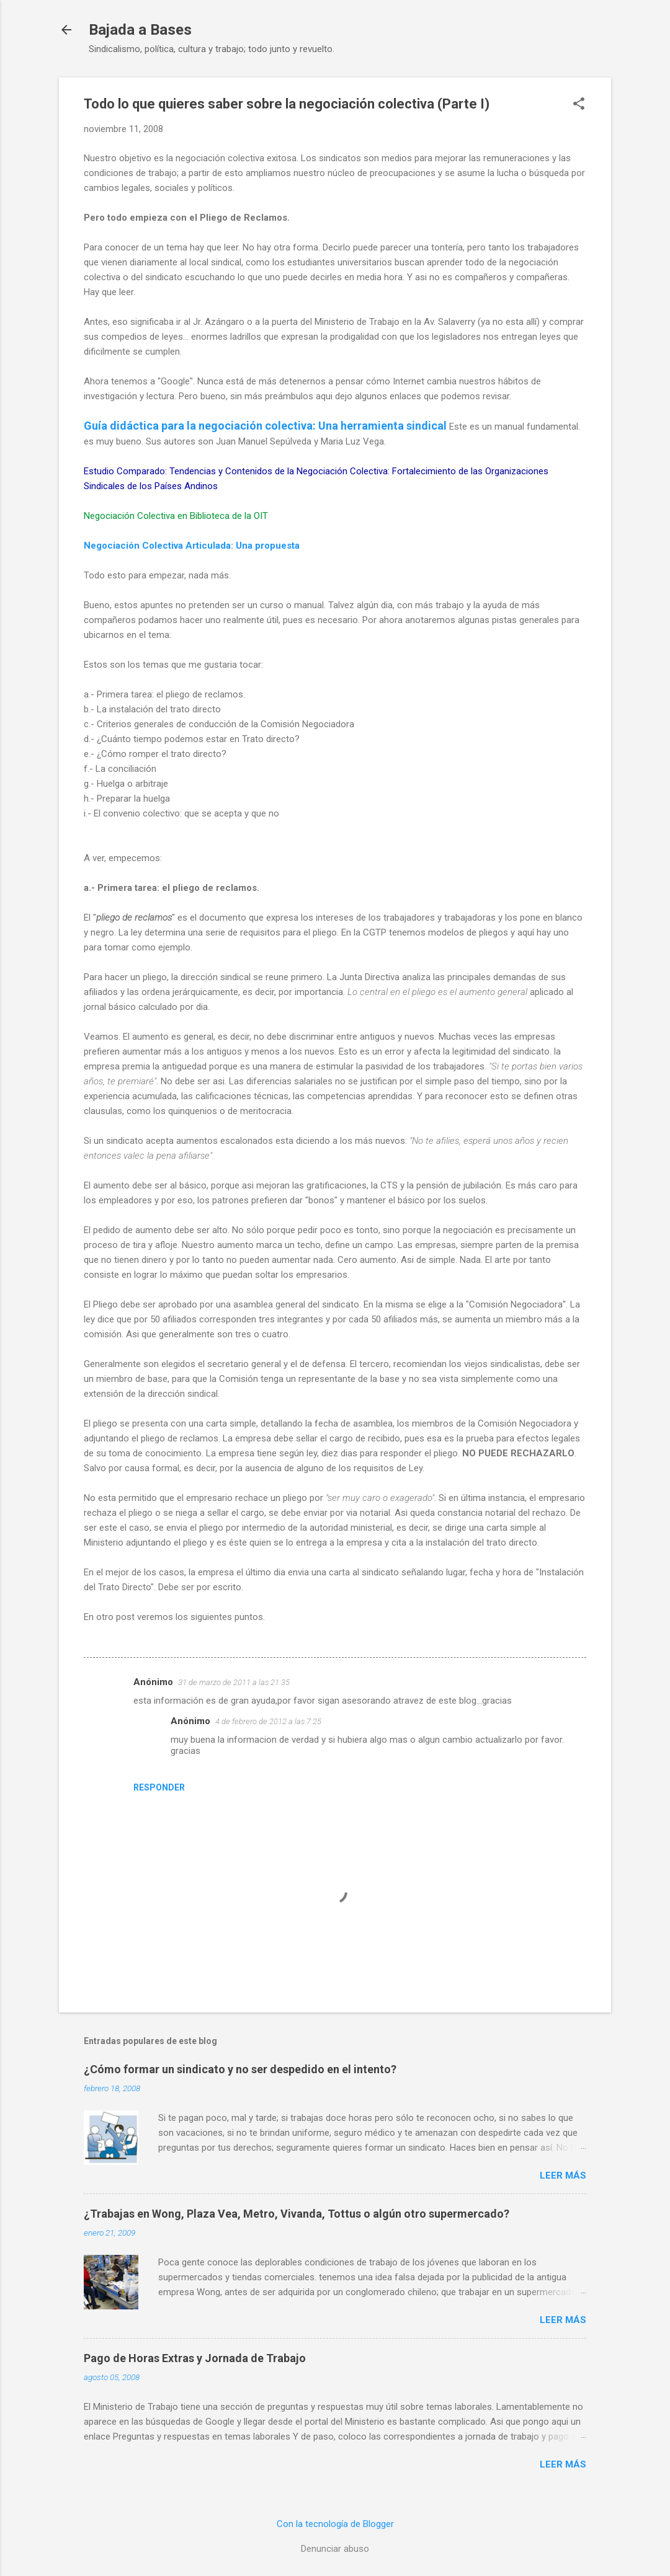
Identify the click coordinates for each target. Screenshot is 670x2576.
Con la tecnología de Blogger (335, 2524)
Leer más (563, 2175)
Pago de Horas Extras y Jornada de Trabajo (195, 2358)
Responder (159, 1787)
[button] (578, 104)
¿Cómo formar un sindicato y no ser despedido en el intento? (240, 2069)
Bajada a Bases (140, 29)
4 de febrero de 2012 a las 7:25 (268, 1721)
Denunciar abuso (335, 2548)
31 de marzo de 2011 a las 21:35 (234, 1682)
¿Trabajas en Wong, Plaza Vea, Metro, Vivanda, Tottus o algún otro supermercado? (296, 2213)
